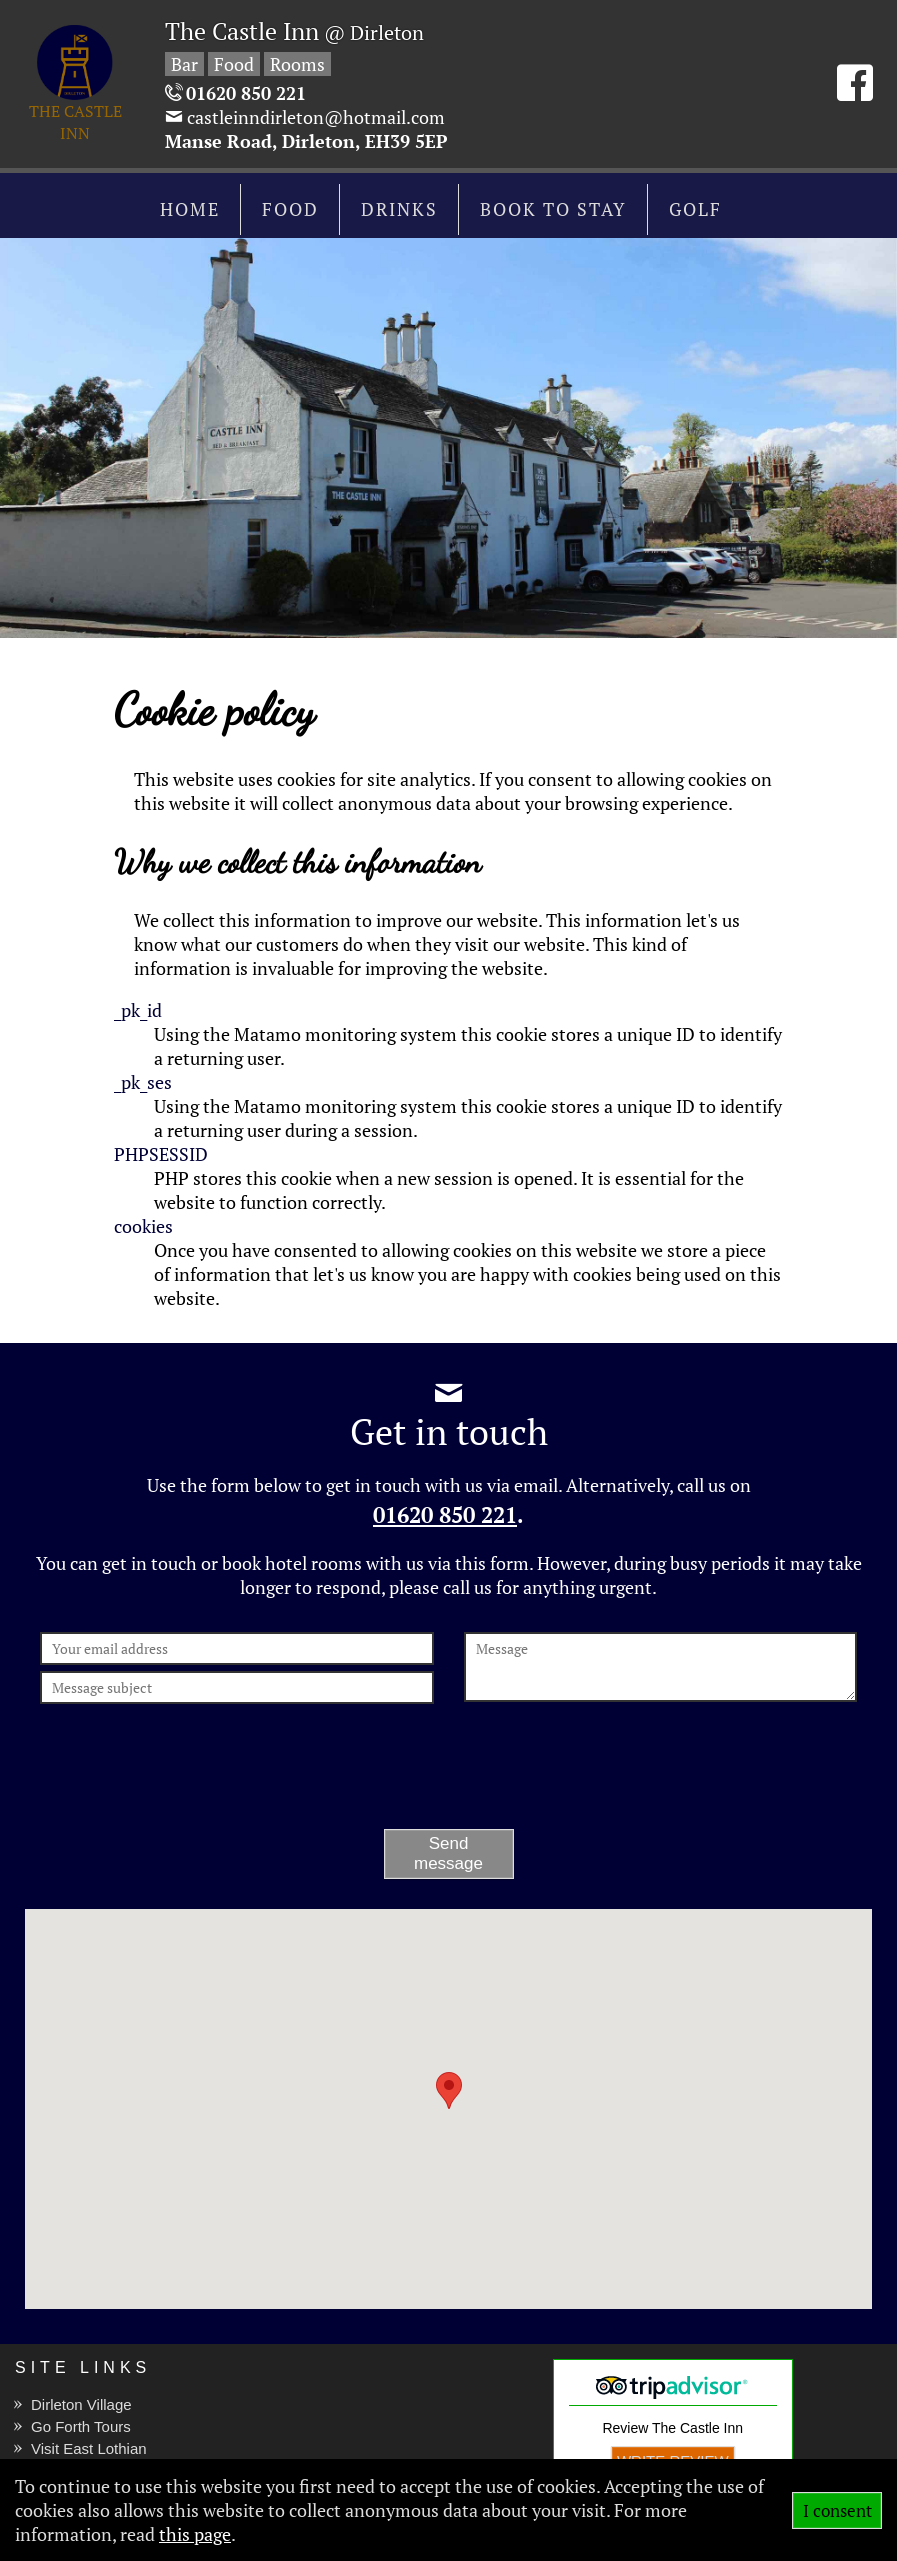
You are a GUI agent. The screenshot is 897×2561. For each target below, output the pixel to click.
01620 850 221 (445, 1515)
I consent (837, 2510)
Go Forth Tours (81, 2426)
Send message (448, 1853)
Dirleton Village (81, 2404)
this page (195, 2534)
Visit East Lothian (89, 2448)
